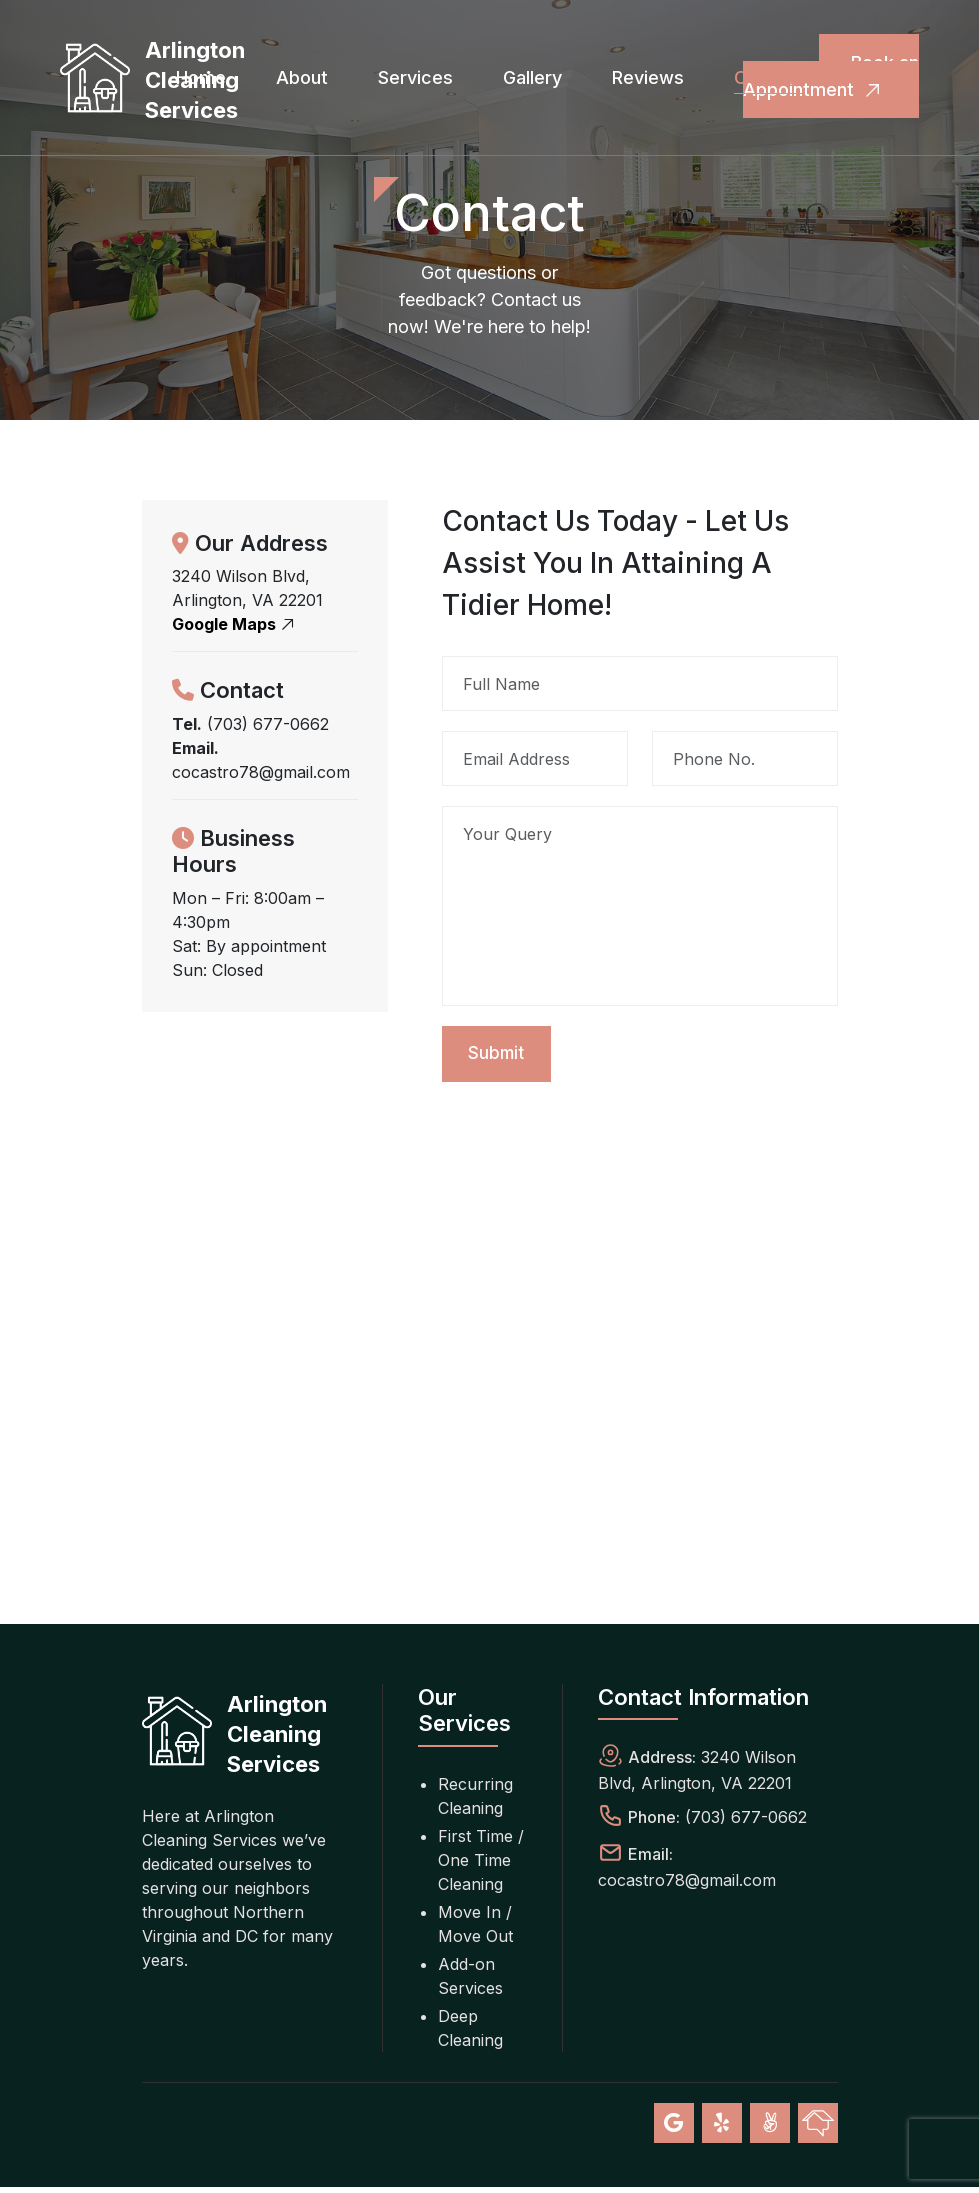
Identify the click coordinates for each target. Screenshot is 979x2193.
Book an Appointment (831, 77)
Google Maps (236, 624)
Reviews (648, 77)
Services (415, 77)
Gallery (532, 77)
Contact (768, 77)
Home (201, 77)
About (302, 77)
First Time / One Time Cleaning (481, 1866)
